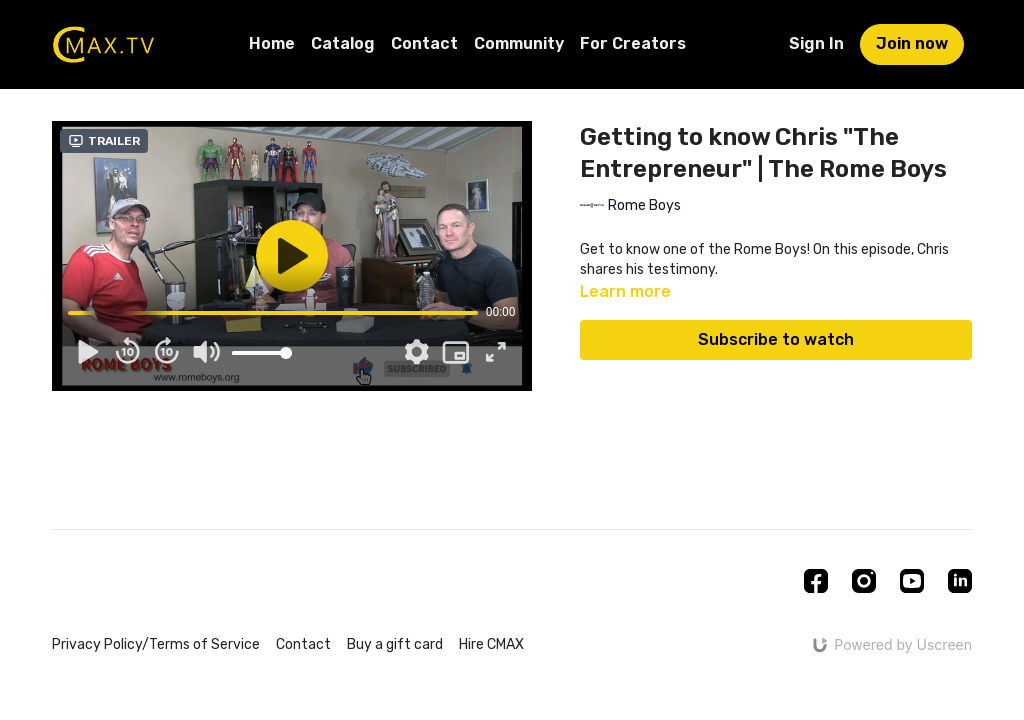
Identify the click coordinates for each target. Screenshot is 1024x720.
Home (272, 43)
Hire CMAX (491, 644)
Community (519, 43)
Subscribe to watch (776, 339)
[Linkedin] (960, 581)
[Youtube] (912, 581)
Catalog (343, 43)
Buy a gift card (395, 644)
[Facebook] (816, 581)
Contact (424, 43)
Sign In (816, 43)
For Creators (633, 43)
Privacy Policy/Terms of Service (156, 644)
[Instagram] (864, 581)
